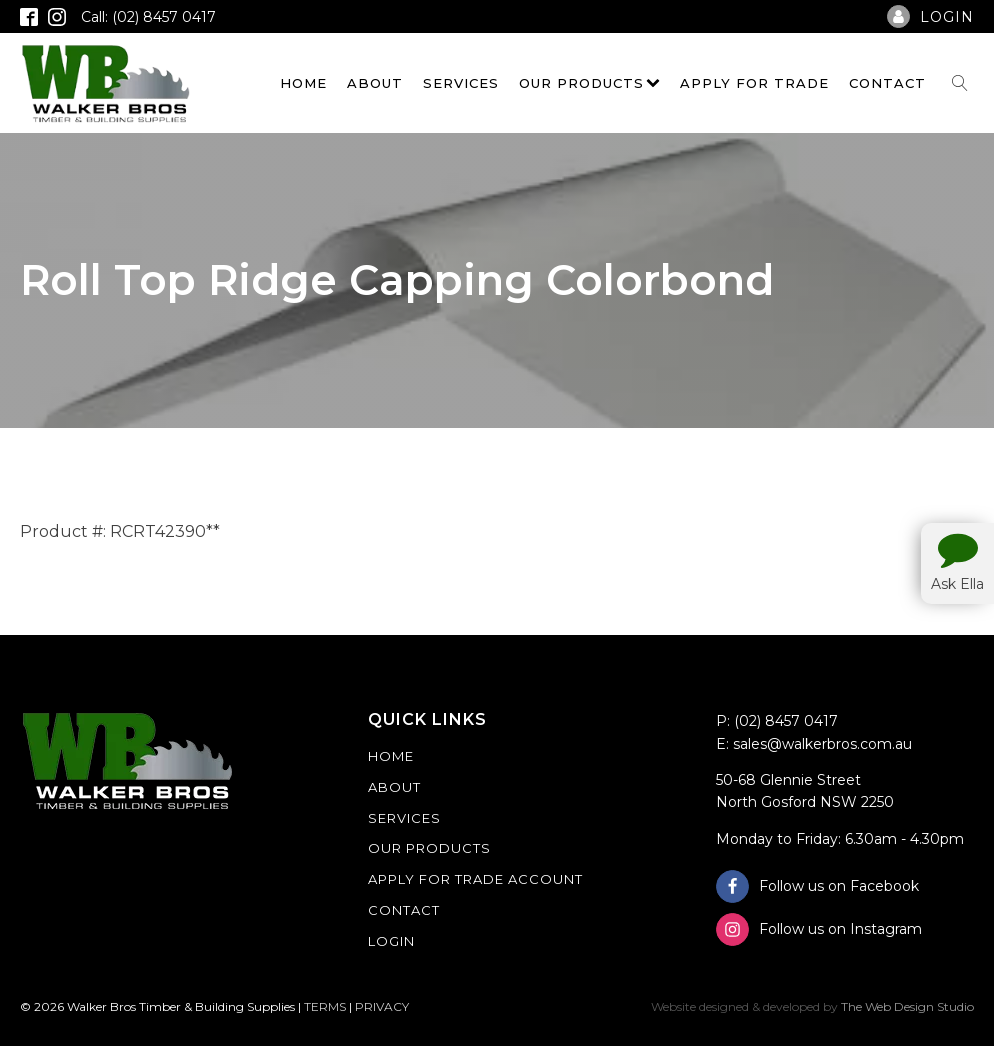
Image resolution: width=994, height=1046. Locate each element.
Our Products (589, 83)
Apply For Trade (754, 83)
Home (303, 83)
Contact (887, 83)
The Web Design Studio (907, 1006)
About (375, 83)
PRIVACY (382, 1006)
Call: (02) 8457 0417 (148, 17)
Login (391, 941)
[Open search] (960, 83)
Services (461, 83)
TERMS (325, 1006)
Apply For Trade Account (475, 879)
